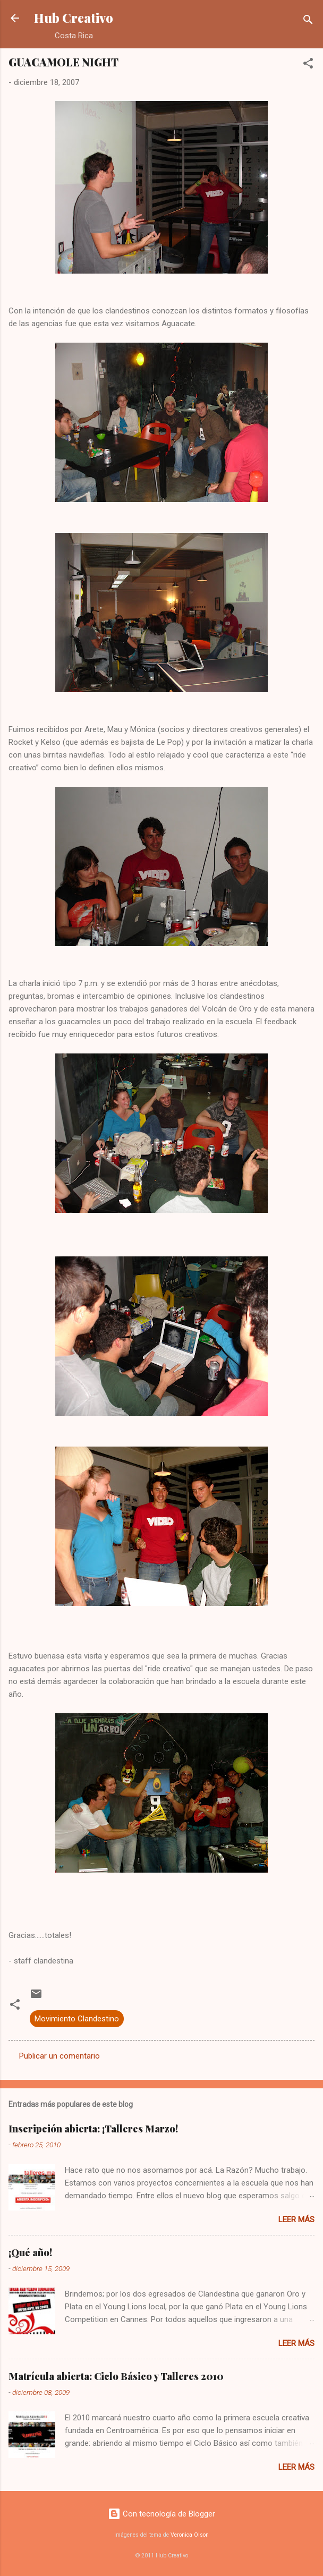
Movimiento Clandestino (77, 2019)
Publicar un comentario (59, 2056)
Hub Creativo (73, 18)
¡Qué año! (30, 2252)
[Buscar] (308, 21)
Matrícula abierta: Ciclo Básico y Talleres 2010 (116, 2376)
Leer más (296, 2219)
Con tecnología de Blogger (161, 2514)
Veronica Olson (190, 2534)
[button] (308, 65)
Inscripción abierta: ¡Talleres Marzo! (93, 2128)
